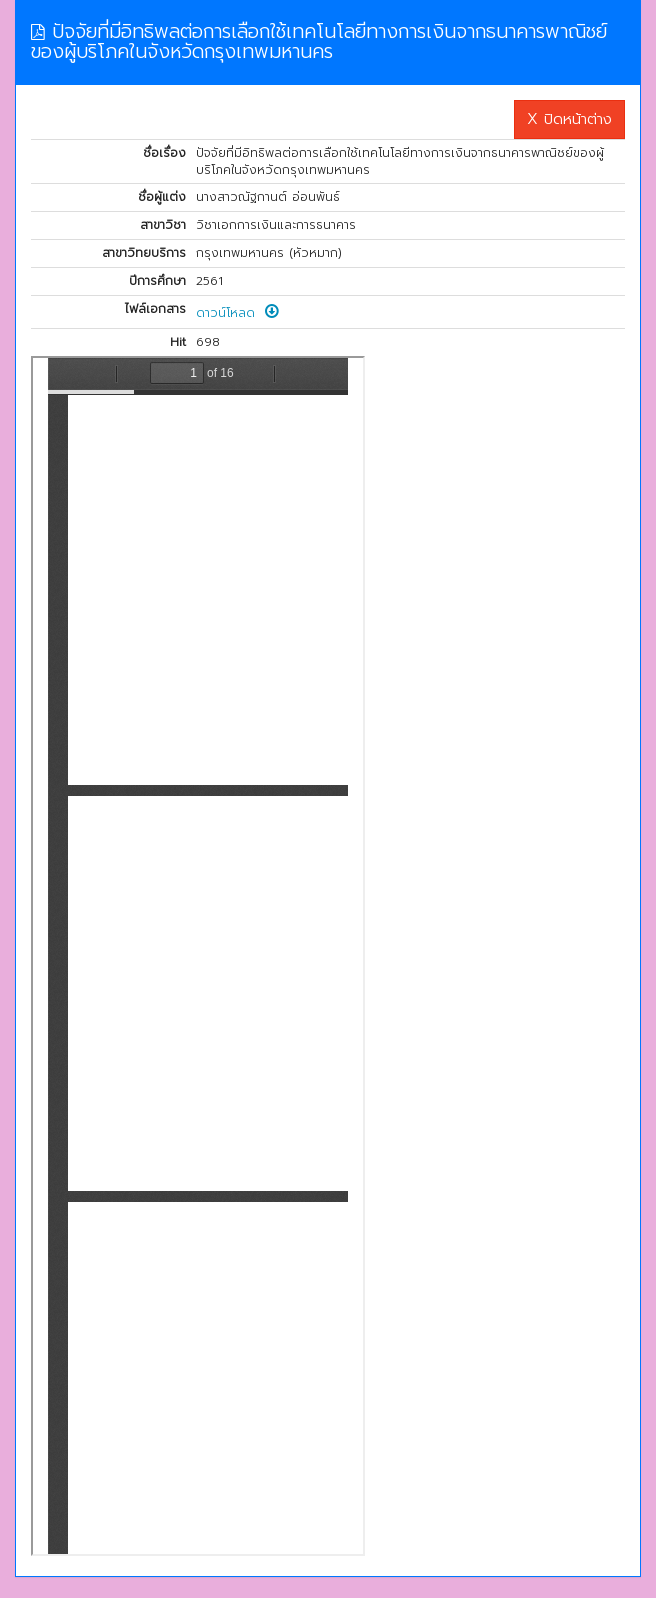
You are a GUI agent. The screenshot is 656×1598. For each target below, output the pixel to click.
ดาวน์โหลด (237, 313)
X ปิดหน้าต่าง (569, 119)
